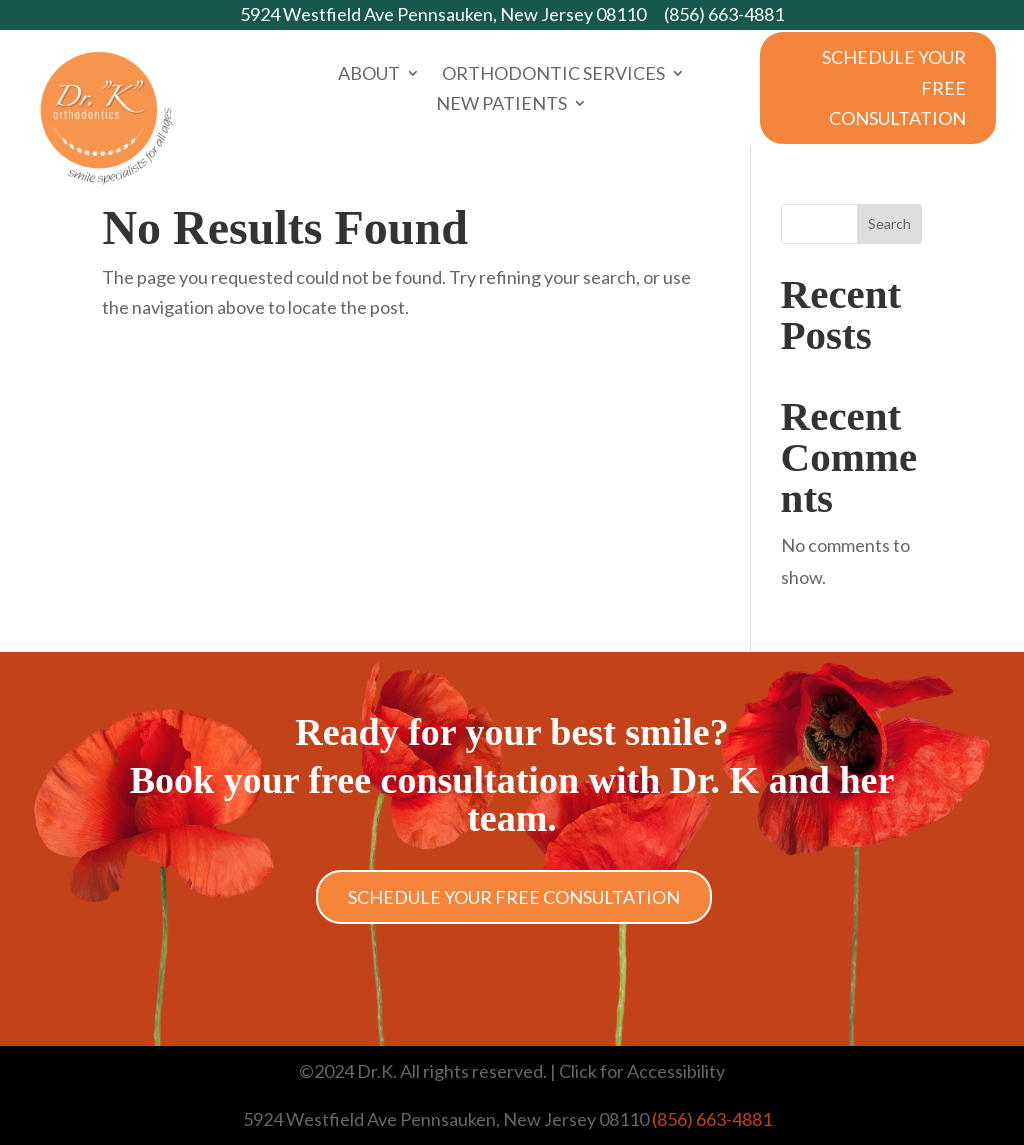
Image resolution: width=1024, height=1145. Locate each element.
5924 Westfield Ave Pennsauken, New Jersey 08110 (443, 14)
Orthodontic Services (553, 75)
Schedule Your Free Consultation (894, 87)
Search (889, 223)
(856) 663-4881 (724, 14)
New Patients (501, 105)
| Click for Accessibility (636, 1071)
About (369, 75)
